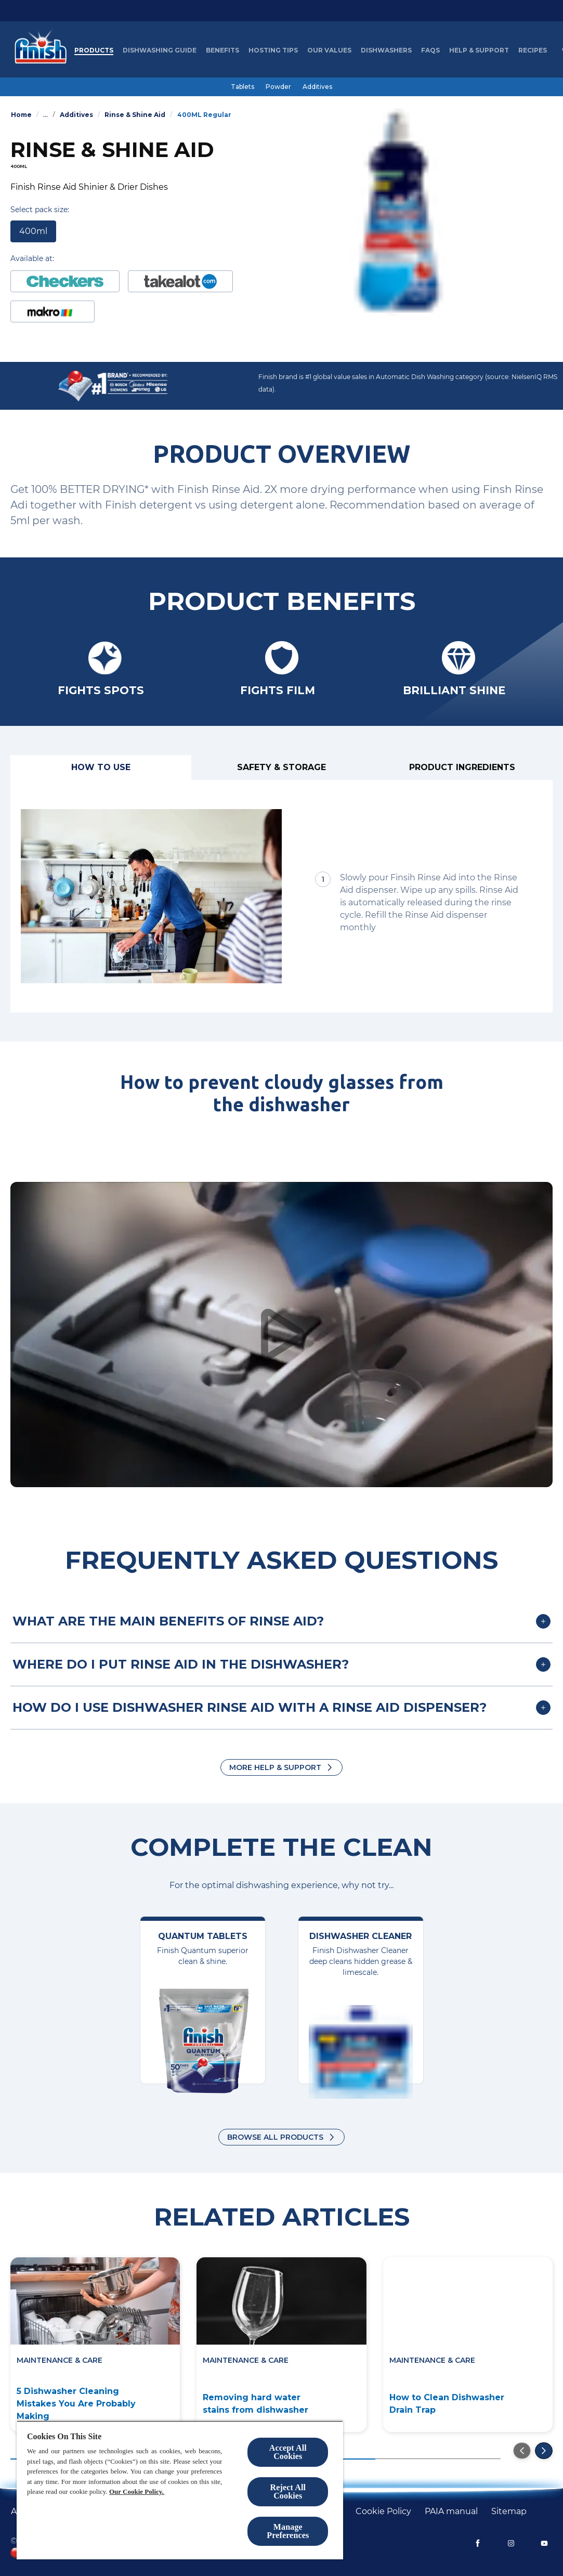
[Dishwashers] (386, 50)
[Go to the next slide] (544, 2450)
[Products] (94, 50)
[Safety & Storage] (281, 767)
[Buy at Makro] (52, 311)
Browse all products (275, 2137)
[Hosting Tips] (273, 50)
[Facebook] (477, 2543)
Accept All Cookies (288, 2452)
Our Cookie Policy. (136, 2491)
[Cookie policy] (383, 2511)
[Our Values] (329, 50)
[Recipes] (532, 50)
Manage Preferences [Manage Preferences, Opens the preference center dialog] (288, 2531)
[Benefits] (222, 50)
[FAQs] (430, 50)
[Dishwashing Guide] (159, 50)
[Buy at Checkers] (65, 281)
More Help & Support (275, 1767)
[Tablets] (242, 87)
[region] (180, 2490)
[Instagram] (511, 2543)
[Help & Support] (479, 50)
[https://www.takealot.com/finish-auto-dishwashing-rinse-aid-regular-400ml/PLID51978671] (180, 281)
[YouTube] (544, 2543)
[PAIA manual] (451, 2511)
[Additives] (317, 87)
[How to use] (100, 767)
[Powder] (278, 87)
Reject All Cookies (288, 2491)
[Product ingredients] (462, 767)
